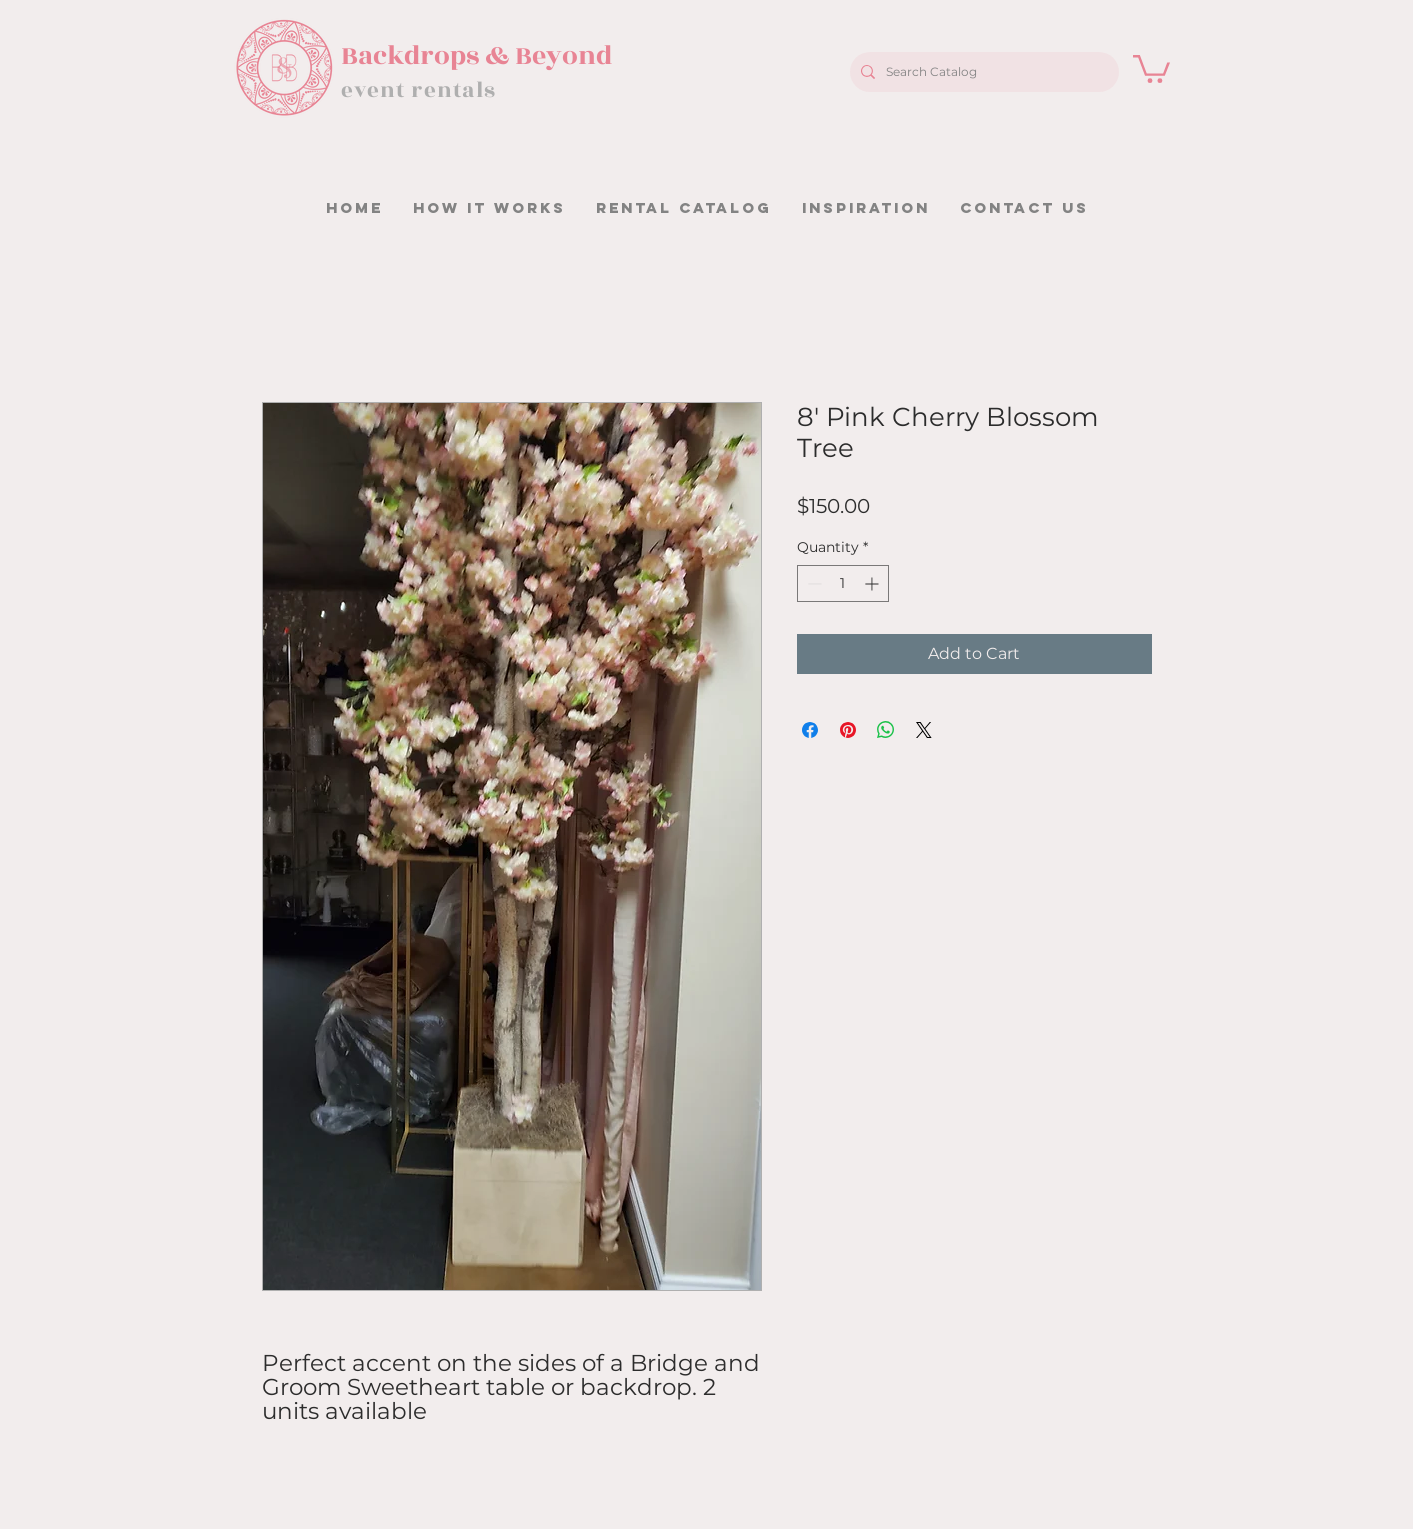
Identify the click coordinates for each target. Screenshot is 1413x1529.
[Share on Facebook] (810, 730)
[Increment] (873, 583)
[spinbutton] (843, 583)
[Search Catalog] (981, 72)
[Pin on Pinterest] (848, 730)
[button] (1151, 67)
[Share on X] (924, 730)
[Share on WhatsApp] (886, 730)
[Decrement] (812, 583)
